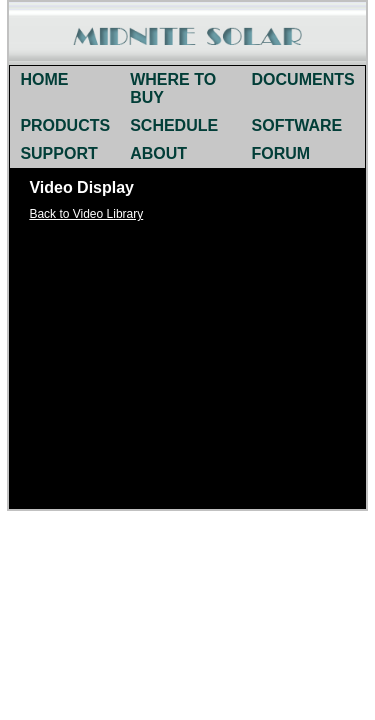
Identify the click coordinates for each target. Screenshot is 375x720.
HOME (44, 79)
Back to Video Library (86, 214)
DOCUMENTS (303, 79)
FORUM (281, 153)
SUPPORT (58, 153)
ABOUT (158, 153)
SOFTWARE (297, 125)
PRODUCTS (65, 125)
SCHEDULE (174, 125)
